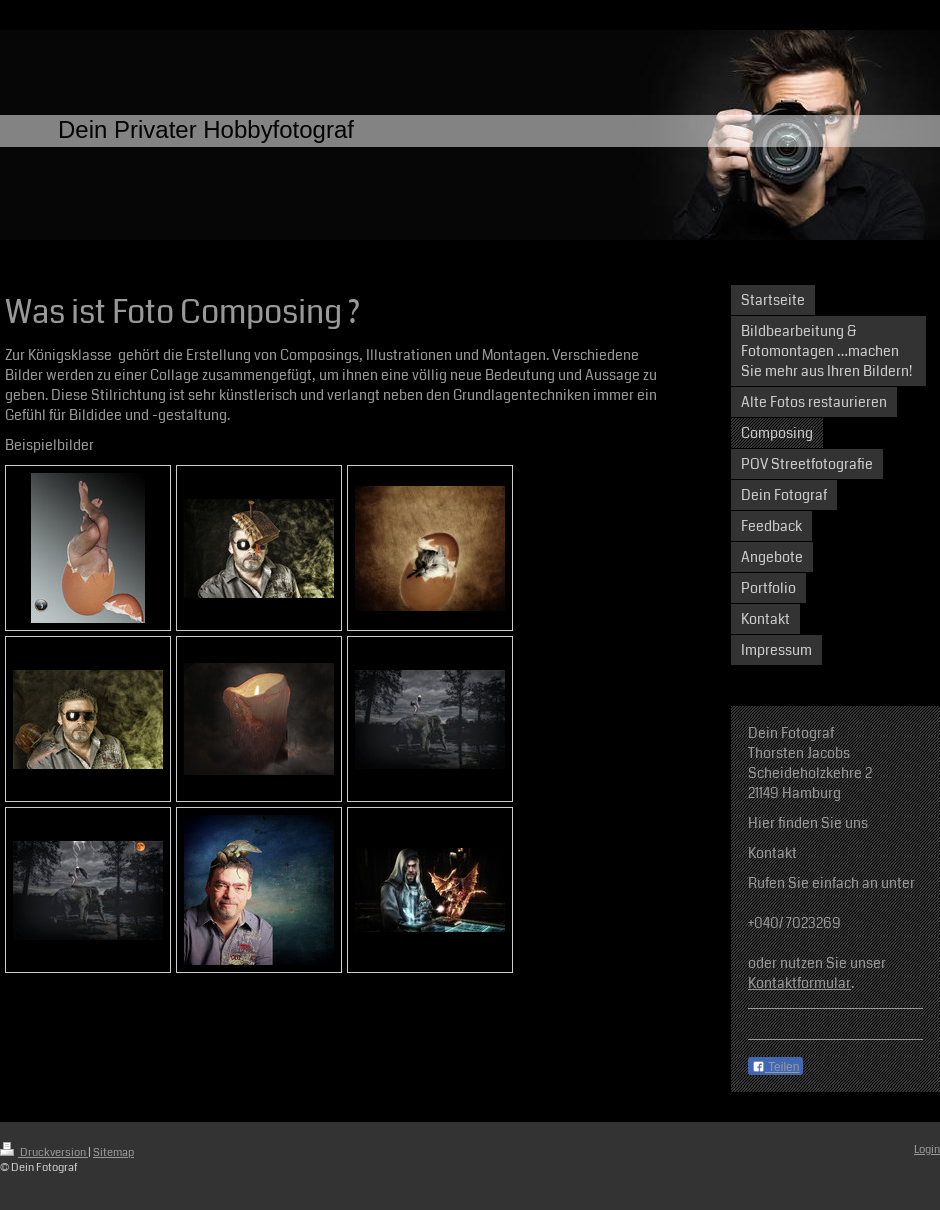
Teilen (775, 1067)
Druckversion (44, 1152)
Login (927, 1149)
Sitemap (113, 1152)
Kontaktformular (799, 983)
